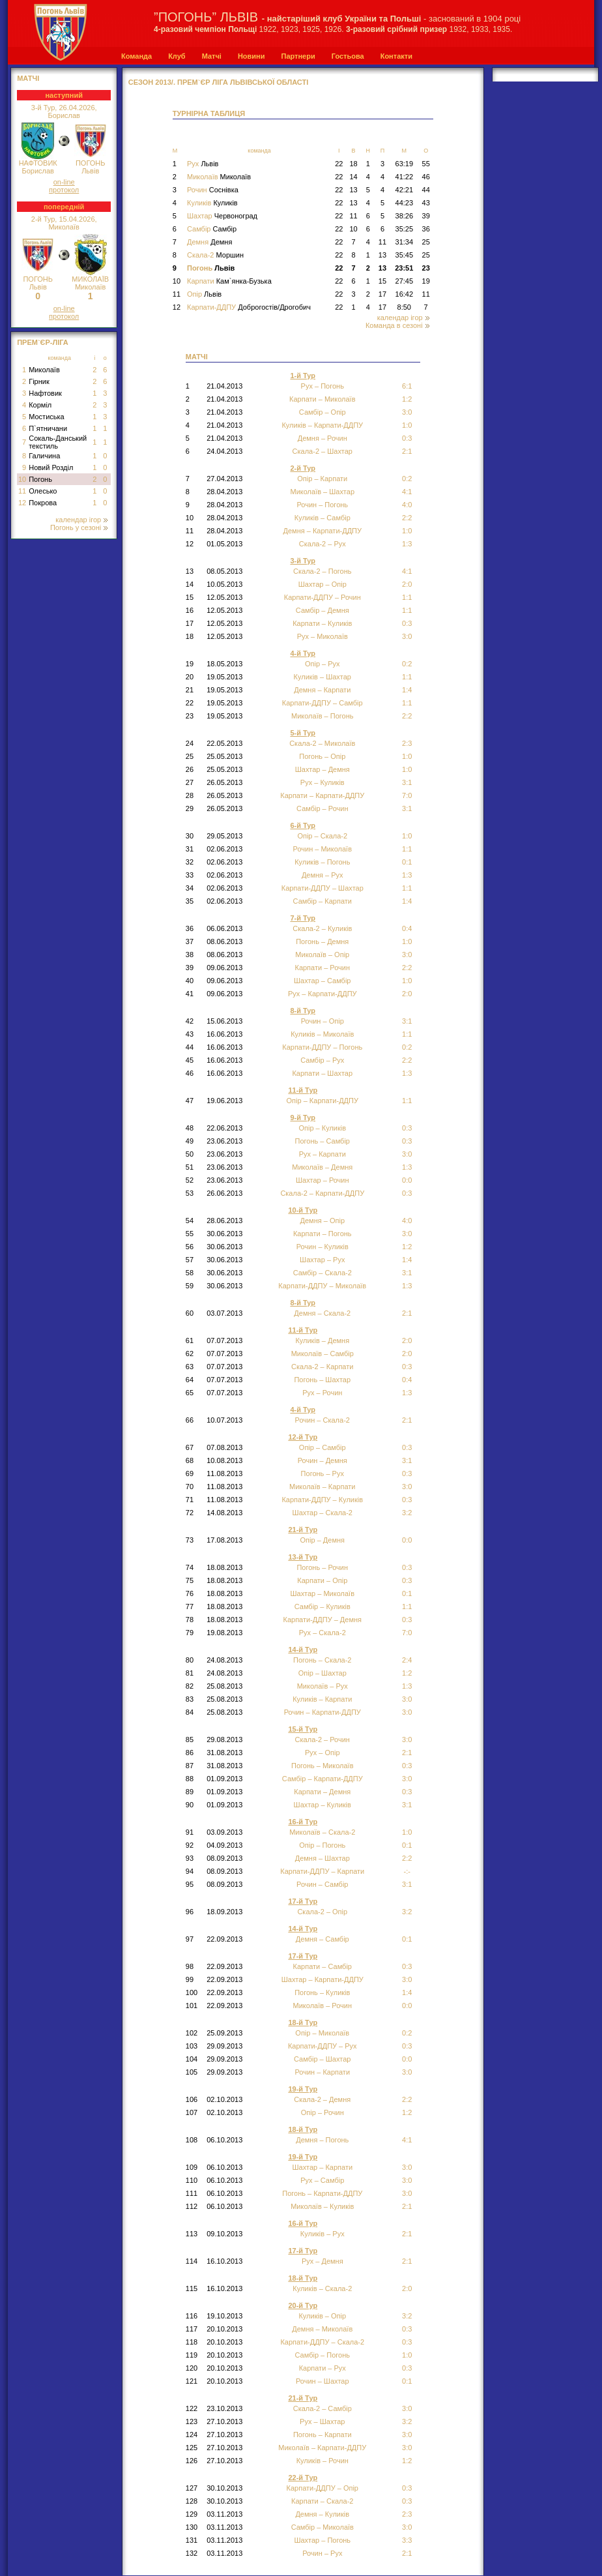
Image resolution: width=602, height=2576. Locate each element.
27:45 (404, 281)
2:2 (407, 716)
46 (426, 177)
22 (339, 164)
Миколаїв (44, 370)
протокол (64, 190)
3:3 (407, 2540)
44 (426, 190)
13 (353, 190)
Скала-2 (215, 255)
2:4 (407, 1660)
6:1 (407, 386)
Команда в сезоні (397, 325)
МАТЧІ (28, 78)
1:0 (407, 756)
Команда (136, 56)
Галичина (44, 456)
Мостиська (46, 417)
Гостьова (348, 56)
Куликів (212, 203)
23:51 (404, 268)
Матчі (212, 56)
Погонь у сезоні (79, 527)
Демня (209, 242)
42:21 (404, 190)
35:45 (404, 255)
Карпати (229, 281)
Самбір (211, 229)
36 (426, 229)
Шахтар (222, 216)
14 (353, 177)
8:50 (404, 307)
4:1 (407, 571)
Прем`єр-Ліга (42, 342)
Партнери (298, 56)
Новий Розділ (51, 467)
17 (382, 294)
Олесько (43, 491)
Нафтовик (45, 393)
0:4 (407, 1380)
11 (22, 491)
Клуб (176, 56)
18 (353, 164)
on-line (64, 182)
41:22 (404, 177)
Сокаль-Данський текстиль (58, 442)
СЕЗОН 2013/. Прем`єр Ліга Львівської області (218, 82)
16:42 (404, 294)
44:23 (404, 203)
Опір (204, 294)
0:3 (407, 1141)
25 (426, 242)
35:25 (404, 229)
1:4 (407, 1992)
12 (22, 503)
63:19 (404, 164)
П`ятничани (48, 428)
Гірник (39, 381)
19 (426, 281)
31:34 (404, 242)
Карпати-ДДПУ (249, 307)
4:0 (407, 505)
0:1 (407, 862)
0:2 (407, 1047)
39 (426, 216)
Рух (202, 164)
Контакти (396, 56)
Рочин (212, 190)
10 (22, 479)
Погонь (40, 479)
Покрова (43, 503)
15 (382, 281)
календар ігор (81, 520)
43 (426, 203)
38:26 (404, 216)
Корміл (40, 405)
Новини (251, 56)
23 (426, 268)
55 (426, 164)
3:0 (407, 1233)
